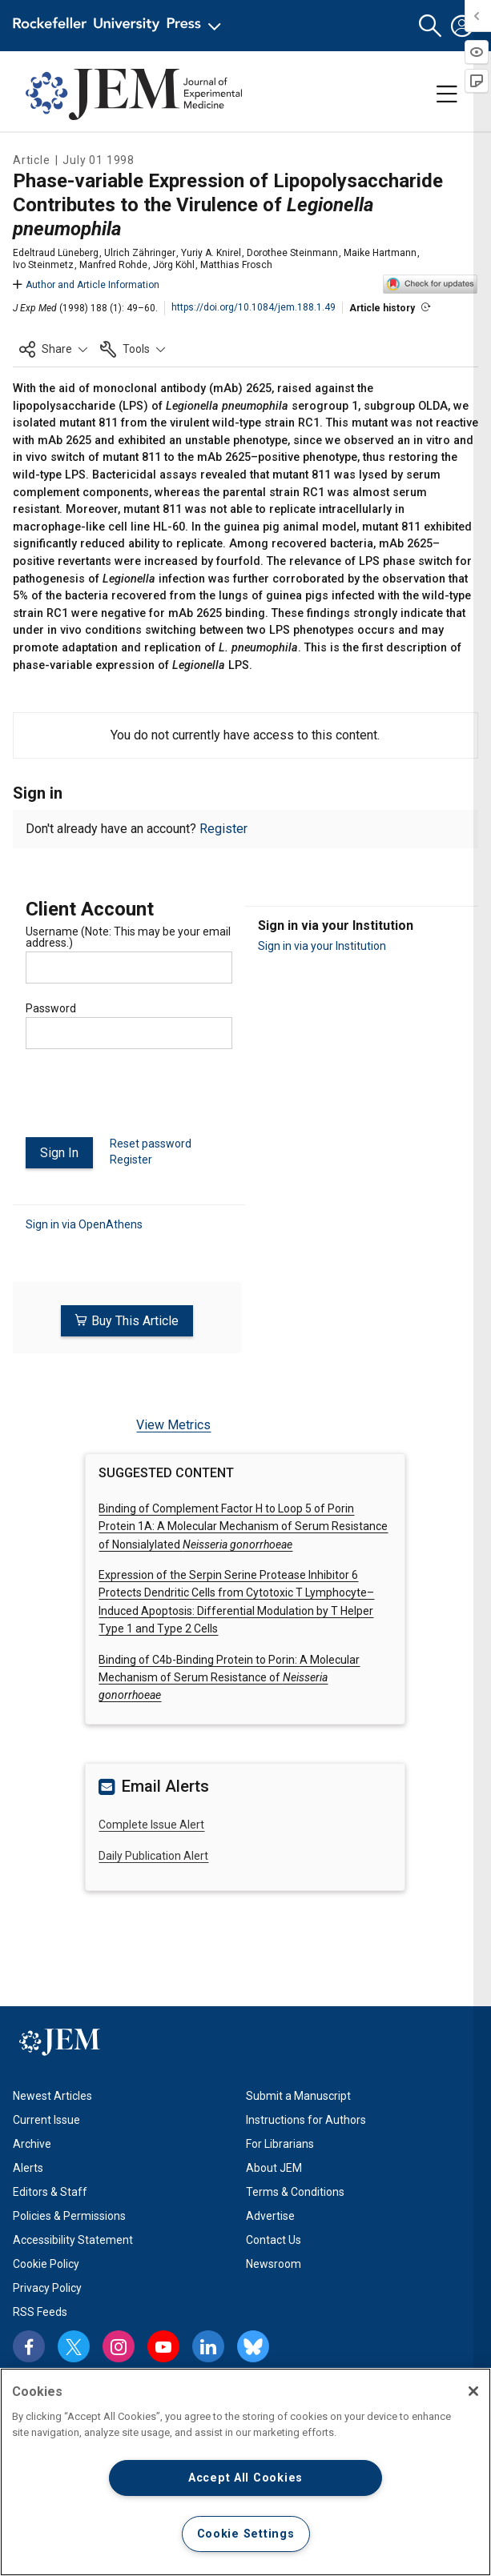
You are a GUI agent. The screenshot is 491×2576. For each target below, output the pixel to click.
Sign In (59, 1152)
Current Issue (46, 2119)
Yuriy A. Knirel (211, 252)
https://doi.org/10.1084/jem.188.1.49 (253, 307)
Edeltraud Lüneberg (56, 252)
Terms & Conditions (295, 2191)
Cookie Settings (246, 2534)
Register (223, 828)
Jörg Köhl (174, 264)
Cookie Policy (46, 2263)
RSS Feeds (40, 2311)
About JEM (274, 2167)
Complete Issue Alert (151, 1824)
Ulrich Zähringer (139, 252)
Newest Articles (52, 2095)
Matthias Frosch (236, 264)
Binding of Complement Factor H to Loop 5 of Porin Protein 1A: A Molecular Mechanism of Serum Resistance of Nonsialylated (243, 1525)
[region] (245, 2472)
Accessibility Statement (73, 2239)
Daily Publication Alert (153, 1855)
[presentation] (147, 1099)
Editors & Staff (50, 2191)
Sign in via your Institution (322, 945)
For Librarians (280, 2143)
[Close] (473, 2391)
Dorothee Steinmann (292, 252)
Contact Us (273, 2239)
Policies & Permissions (69, 2215)
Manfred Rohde (113, 264)
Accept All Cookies (245, 2478)
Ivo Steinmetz (43, 264)
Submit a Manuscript (298, 2095)
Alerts (28, 2167)
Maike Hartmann (380, 252)
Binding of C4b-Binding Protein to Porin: (229, 1677)
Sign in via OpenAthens (84, 1223)
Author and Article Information (86, 284)
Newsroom (273, 2263)
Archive (32, 2143)
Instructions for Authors (306, 2119)
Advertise (270, 2215)
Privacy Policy (47, 2287)
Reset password (150, 1143)
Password (51, 1008)
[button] (430, 26)
